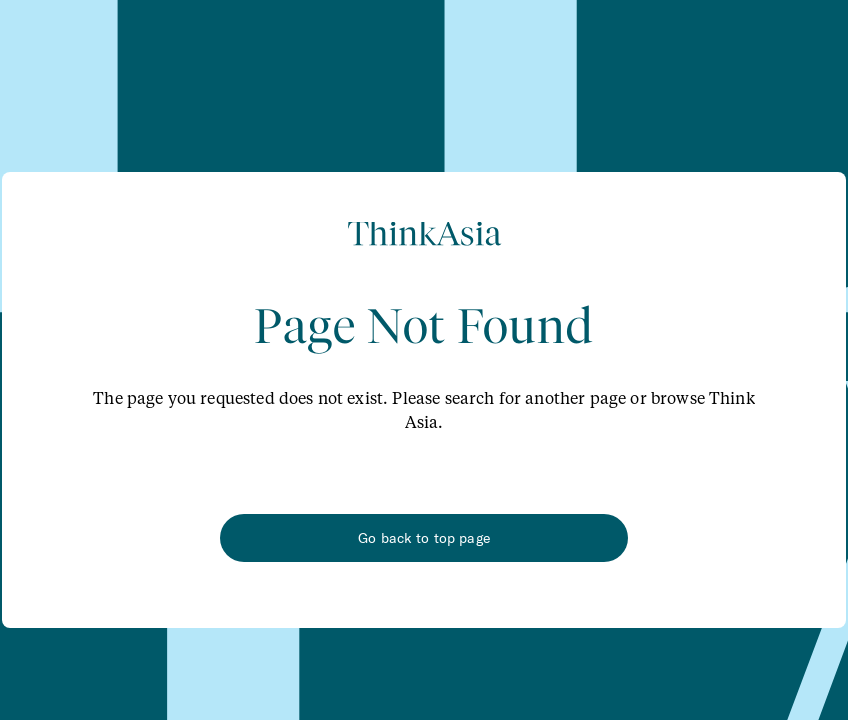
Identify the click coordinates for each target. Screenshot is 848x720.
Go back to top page (424, 538)
